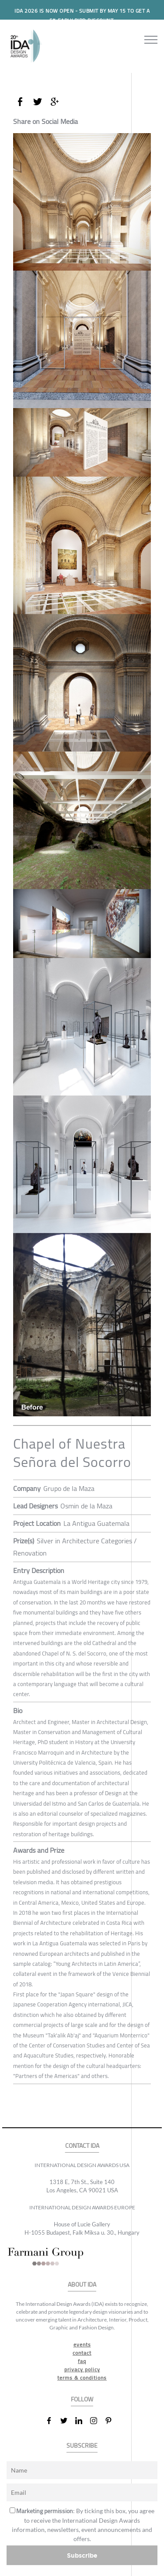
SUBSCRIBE (82, 2445)
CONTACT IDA (82, 2145)
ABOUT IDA (82, 2284)
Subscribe (82, 2555)
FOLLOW (82, 2399)
